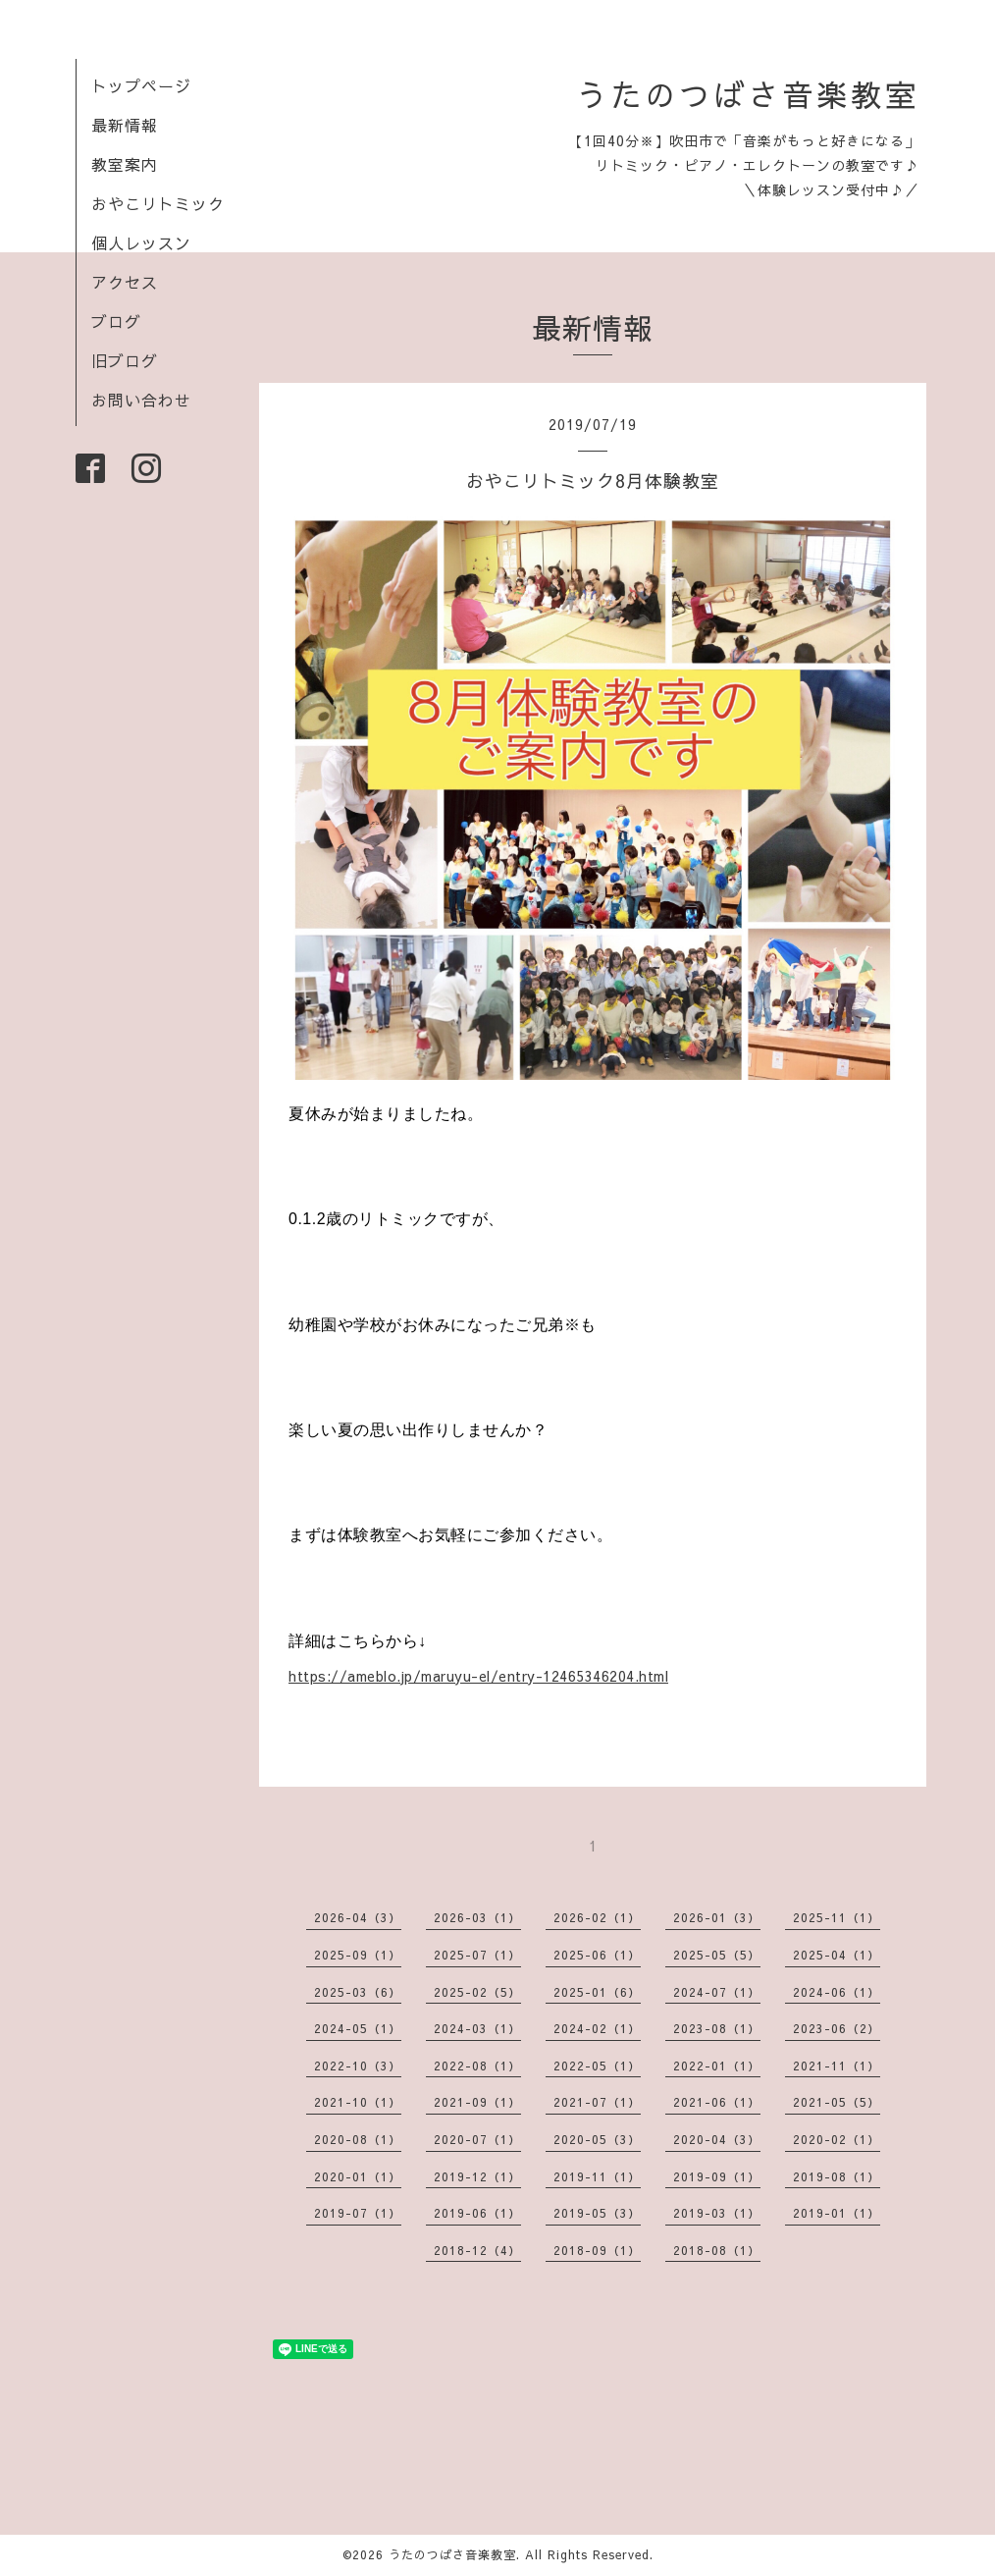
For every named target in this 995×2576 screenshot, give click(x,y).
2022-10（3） (357, 2065)
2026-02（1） (597, 1917)
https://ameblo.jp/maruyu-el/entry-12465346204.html (478, 1676)
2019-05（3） (597, 2213)
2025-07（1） (477, 1954)
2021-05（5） (836, 2102)
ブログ (116, 321)
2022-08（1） (477, 2065)
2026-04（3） (357, 1917)
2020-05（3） (597, 2139)
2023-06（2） (836, 2028)
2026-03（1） (477, 1917)
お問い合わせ (141, 399)
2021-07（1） (597, 2102)
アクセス (124, 282)
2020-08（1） (357, 2139)
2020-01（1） (357, 2176)
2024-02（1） (597, 2028)
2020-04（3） (716, 2139)
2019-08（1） (836, 2176)
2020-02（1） (836, 2139)
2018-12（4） (477, 2250)
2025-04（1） (836, 1954)
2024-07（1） (716, 1992)
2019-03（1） (716, 2213)
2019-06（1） (477, 2213)
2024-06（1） (836, 1992)
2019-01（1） (836, 2213)
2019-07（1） (357, 2213)
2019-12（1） (477, 2176)
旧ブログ (124, 360)
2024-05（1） (357, 2028)
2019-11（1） (597, 2176)
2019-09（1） (716, 2176)
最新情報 (124, 124)
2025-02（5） (477, 1992)
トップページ (141, 85)
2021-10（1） (357, 2102)
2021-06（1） (716, 2102)
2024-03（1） (477, 2028)
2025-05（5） (716, 1954)
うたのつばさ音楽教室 (747, 94)
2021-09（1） (477, 2102)
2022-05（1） (597, 2065)
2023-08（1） (716, 2028)
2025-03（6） (357, 1992)
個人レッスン (141, 242)
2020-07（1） (477, 2139)
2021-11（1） (836, 2065)
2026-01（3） (716, 1917)
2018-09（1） (597, 2250)
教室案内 (124, 164)
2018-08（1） (716, 2250)
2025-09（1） (357, 1954)
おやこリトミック (158, 203)
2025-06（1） (597, 1954)
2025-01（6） (597, 1992)
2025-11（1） (836, 1917)
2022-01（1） (716, 2065)
